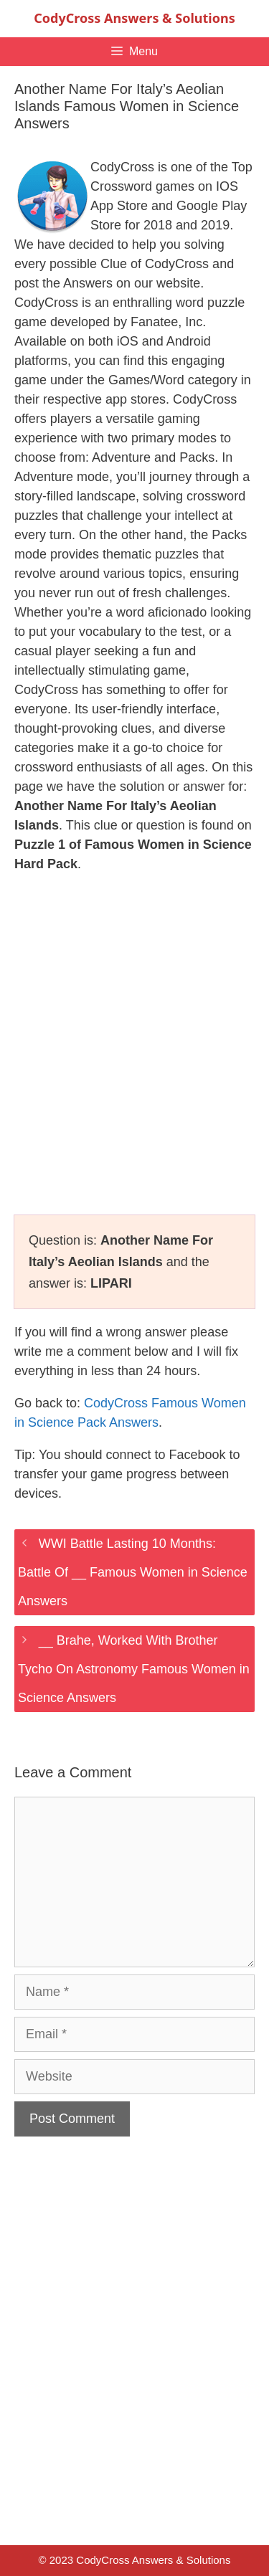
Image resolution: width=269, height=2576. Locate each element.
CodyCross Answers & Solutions (134, 18)
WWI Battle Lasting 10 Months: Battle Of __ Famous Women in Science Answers (132, 1572)
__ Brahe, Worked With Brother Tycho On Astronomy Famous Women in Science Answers (134, 1669)
